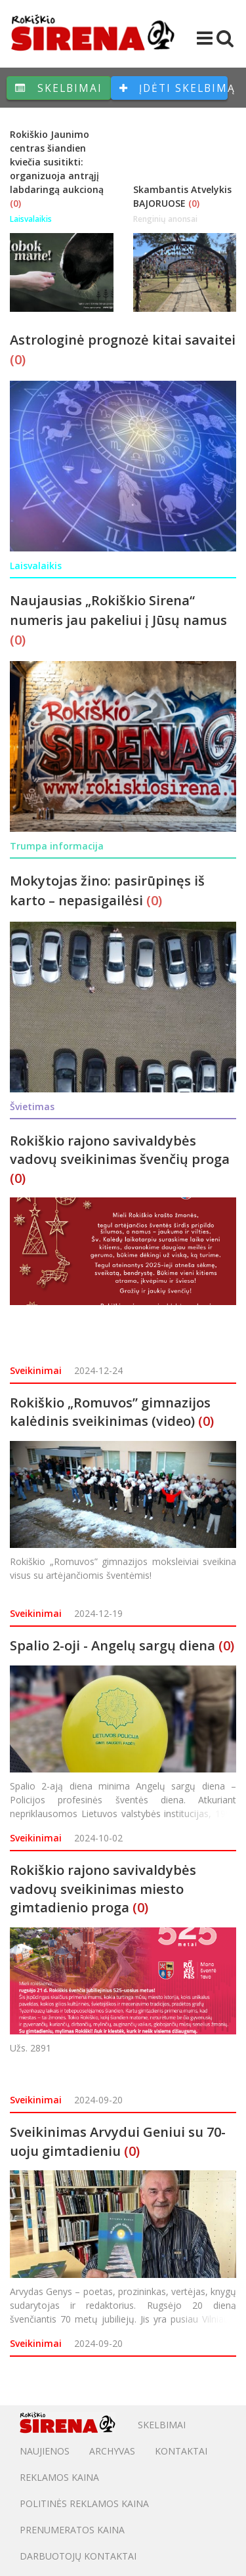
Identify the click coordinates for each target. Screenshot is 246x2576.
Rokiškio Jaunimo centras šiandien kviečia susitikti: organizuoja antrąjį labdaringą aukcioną (57, 162)
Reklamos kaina (59, 2477)
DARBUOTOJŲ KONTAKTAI (78, 2556)
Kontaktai (181, 2451)
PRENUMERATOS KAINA (72, 2529)
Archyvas (112, 2451)
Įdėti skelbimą (173, 88)
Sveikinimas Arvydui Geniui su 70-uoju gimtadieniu (118, 2141)
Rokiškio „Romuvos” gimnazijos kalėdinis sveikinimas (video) (110, 1412)
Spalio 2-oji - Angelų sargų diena (112, 1645)
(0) (15, 203)
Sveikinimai (36, 1370)
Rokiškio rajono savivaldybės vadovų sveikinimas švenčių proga (120, 1150)
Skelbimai (58, 88)
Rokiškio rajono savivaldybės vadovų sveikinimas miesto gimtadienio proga (103, 1888)
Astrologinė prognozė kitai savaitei (123, 340)
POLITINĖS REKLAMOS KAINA (84, 2503)
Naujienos (45, 2451)
